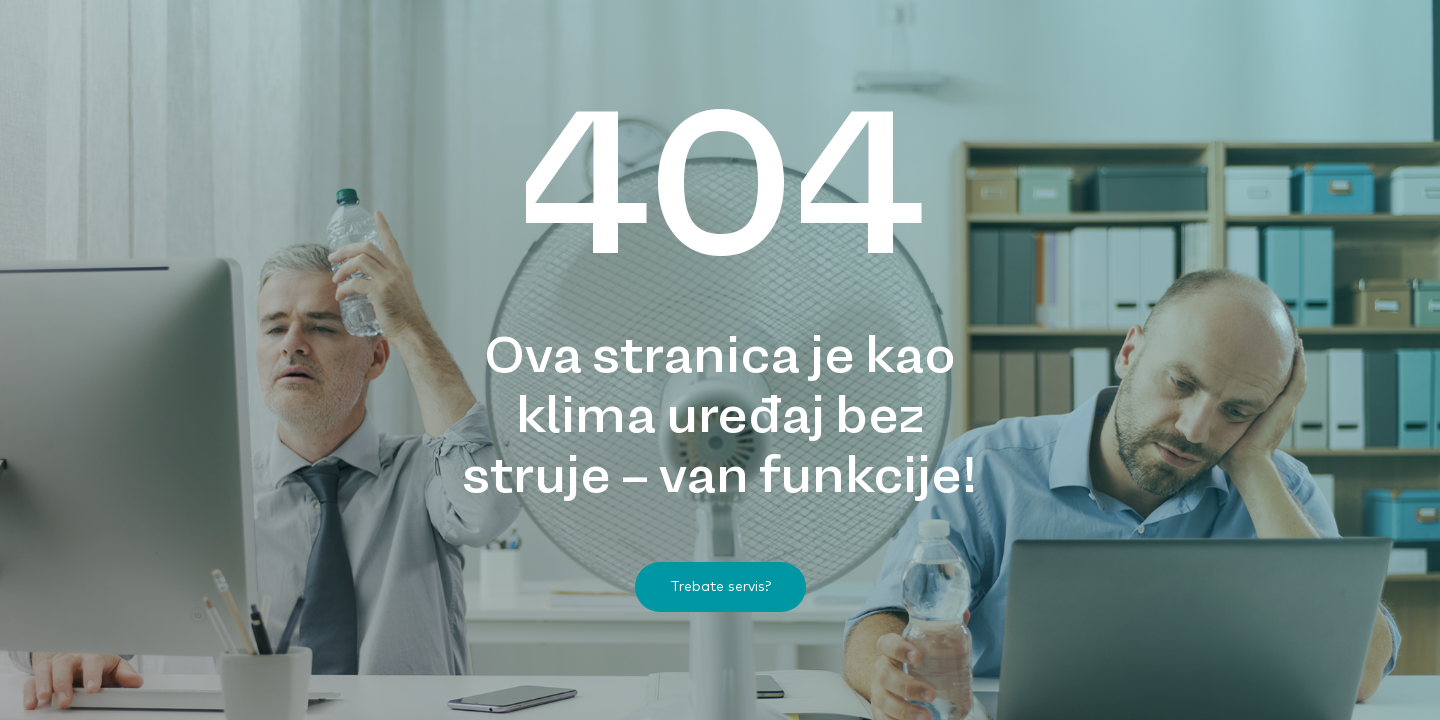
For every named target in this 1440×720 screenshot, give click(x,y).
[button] (720, 587)
